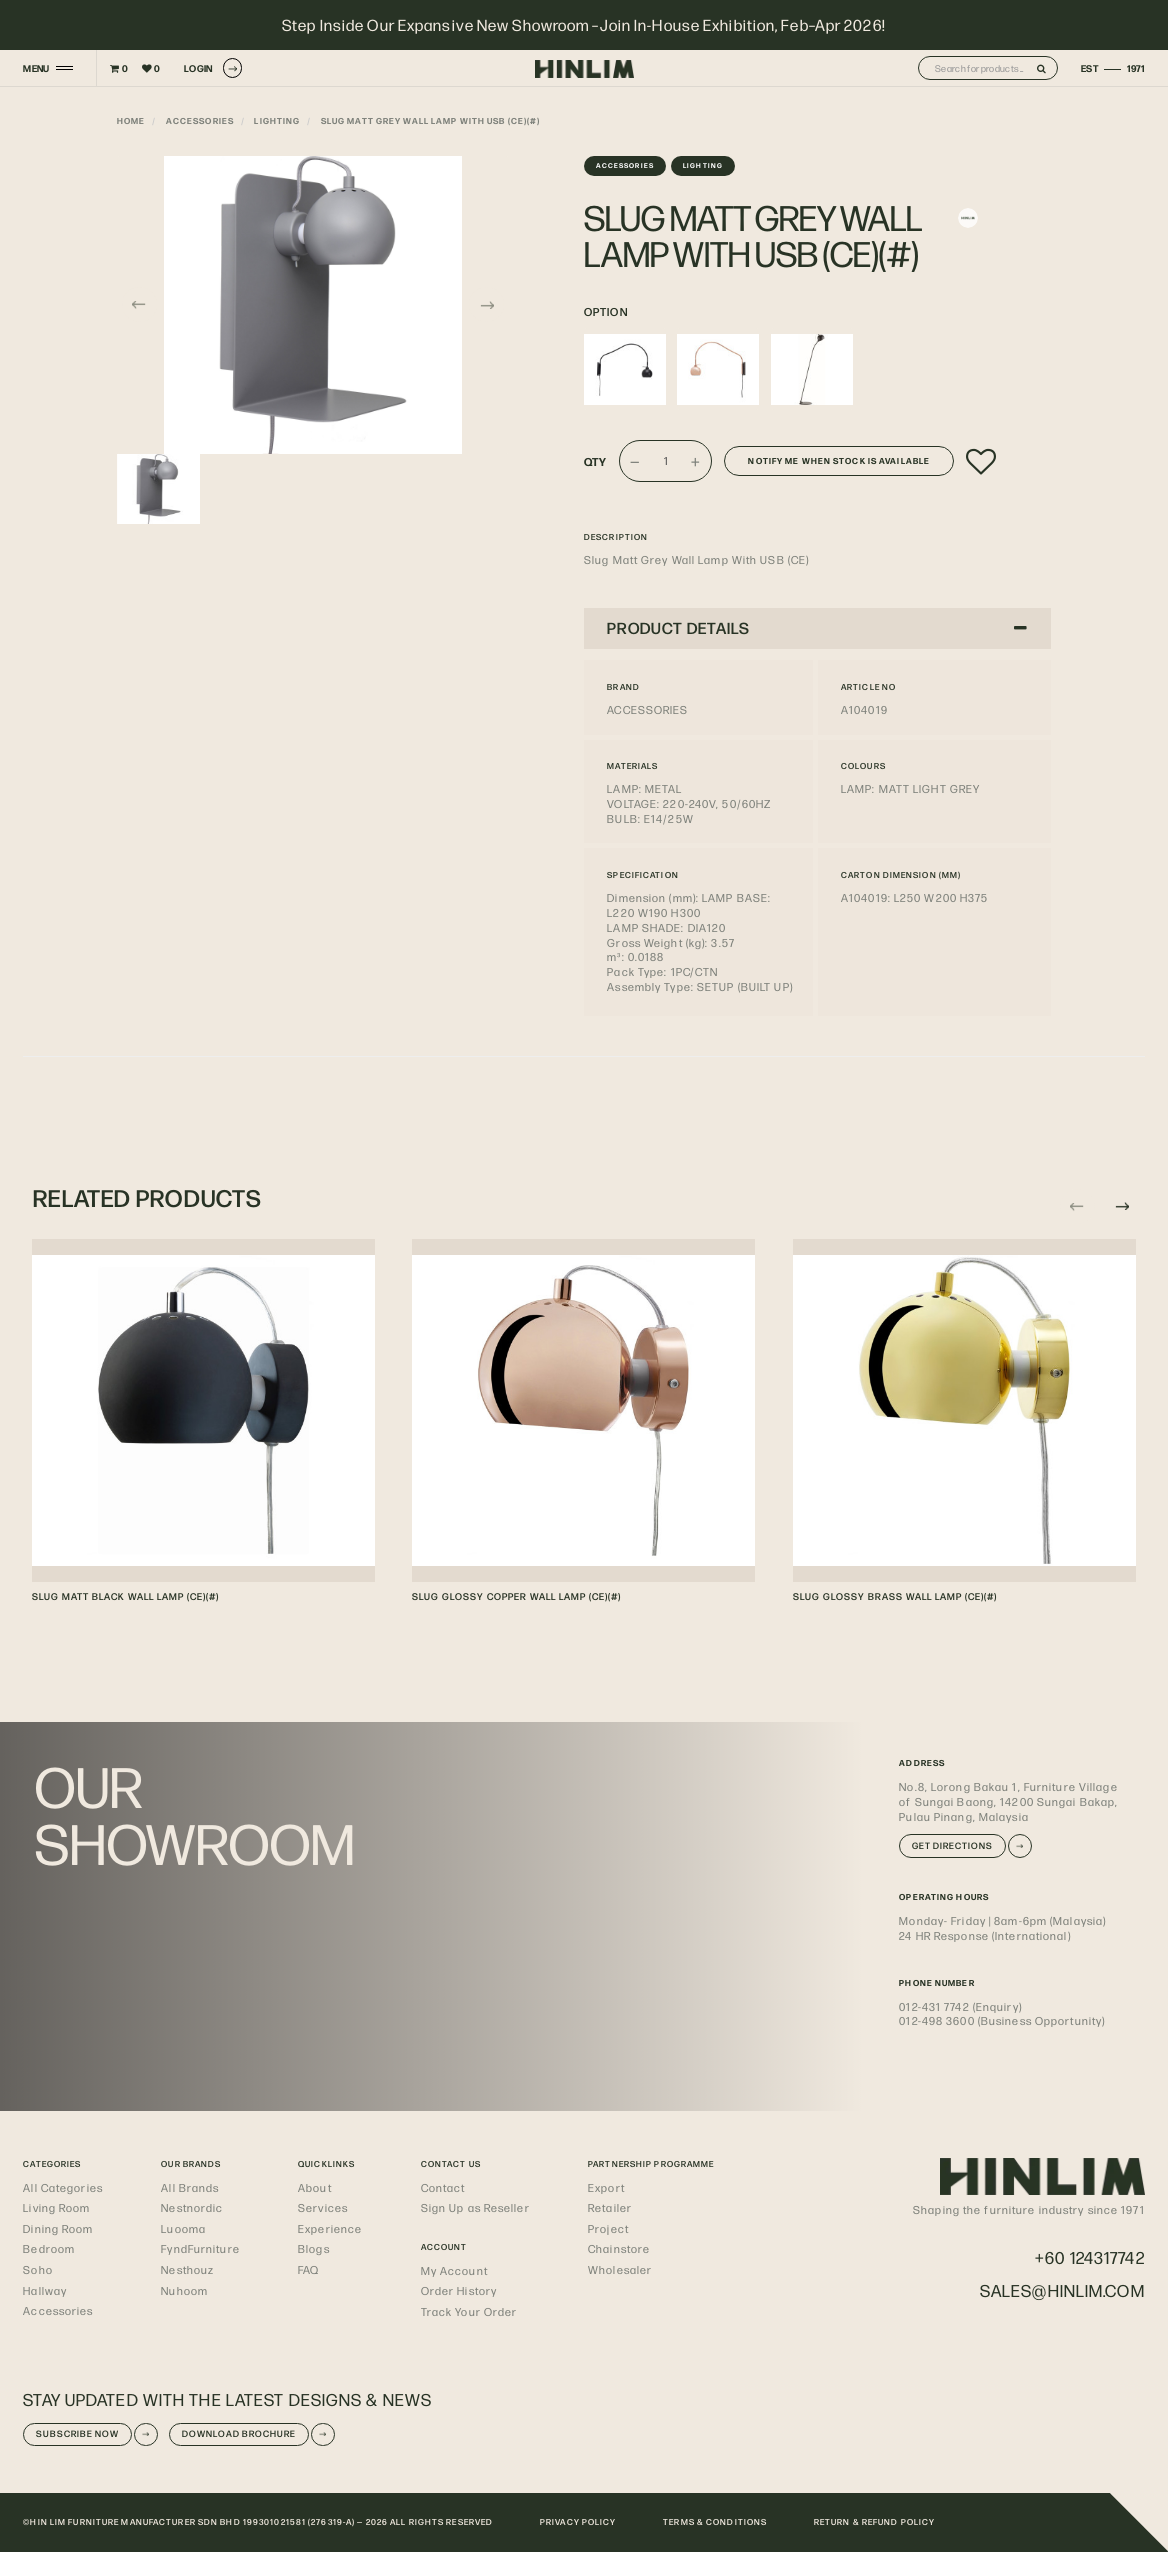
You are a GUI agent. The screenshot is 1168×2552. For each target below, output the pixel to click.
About (315, 2187)
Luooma (183, 2228)
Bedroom (49, 2248)
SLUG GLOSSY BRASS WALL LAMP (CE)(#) (895, 1596)
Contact (443, 2187)
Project (608, 2228)
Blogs (314, 2248)
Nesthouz (187, 2269)
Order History (459, 2290)
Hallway (45, 2290)
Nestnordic (192, 2207)
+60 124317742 (1089, 2257)
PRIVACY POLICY (578, 2521)
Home (131, 120)
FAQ (308, 2269)
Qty (595, 461)
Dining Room (58, 2228)
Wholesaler (620, 2269)
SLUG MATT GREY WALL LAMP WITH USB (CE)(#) (431, 120)
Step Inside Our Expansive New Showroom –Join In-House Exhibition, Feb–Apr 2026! (584, 25)
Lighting (277, 120)
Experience (330, 2228)
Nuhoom (184, 2290)
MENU (36, 68)
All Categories (63, 2187)
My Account (454, 2270)
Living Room (56, 2207)
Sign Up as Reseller (475, 2207)
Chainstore (619, 2248)
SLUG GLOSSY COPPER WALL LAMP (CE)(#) (516, 1596)
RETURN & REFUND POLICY (874, 2521)
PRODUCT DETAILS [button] (817, 627)
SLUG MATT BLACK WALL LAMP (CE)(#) (125, 1596)
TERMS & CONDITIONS (715, 2521)
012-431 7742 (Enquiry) (960, 2006)
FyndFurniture (200, 2248)
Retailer (610, 2207)
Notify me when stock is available (839, 460)
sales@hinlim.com (1062, 2290)
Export (606, 2187)
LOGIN (213, 67)
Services (323, 2207)
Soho (37, 2269)
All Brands (190, 2187)
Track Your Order (469, 2311)
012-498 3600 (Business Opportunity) (1002, 2020)
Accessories (200, 120)
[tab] (817, 628)
